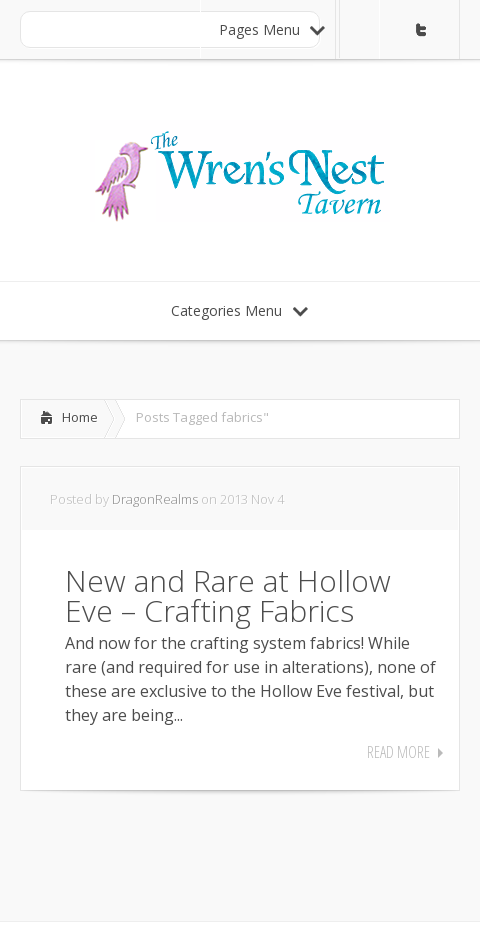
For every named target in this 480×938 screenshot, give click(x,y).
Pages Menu (272, 29)
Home (80, 417)
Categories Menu (239, 310)
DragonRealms (155, 499)
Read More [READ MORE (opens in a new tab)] (398, 752)
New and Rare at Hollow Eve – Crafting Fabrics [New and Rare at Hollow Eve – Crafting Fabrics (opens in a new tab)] (228, 595)
